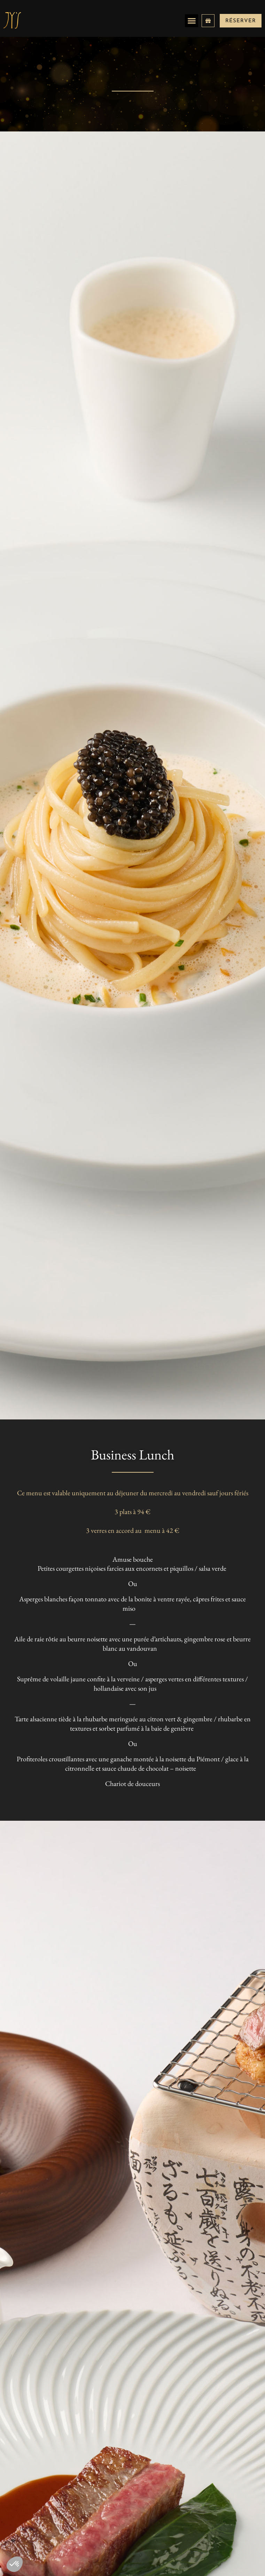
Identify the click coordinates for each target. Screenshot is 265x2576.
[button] (191, 20)
